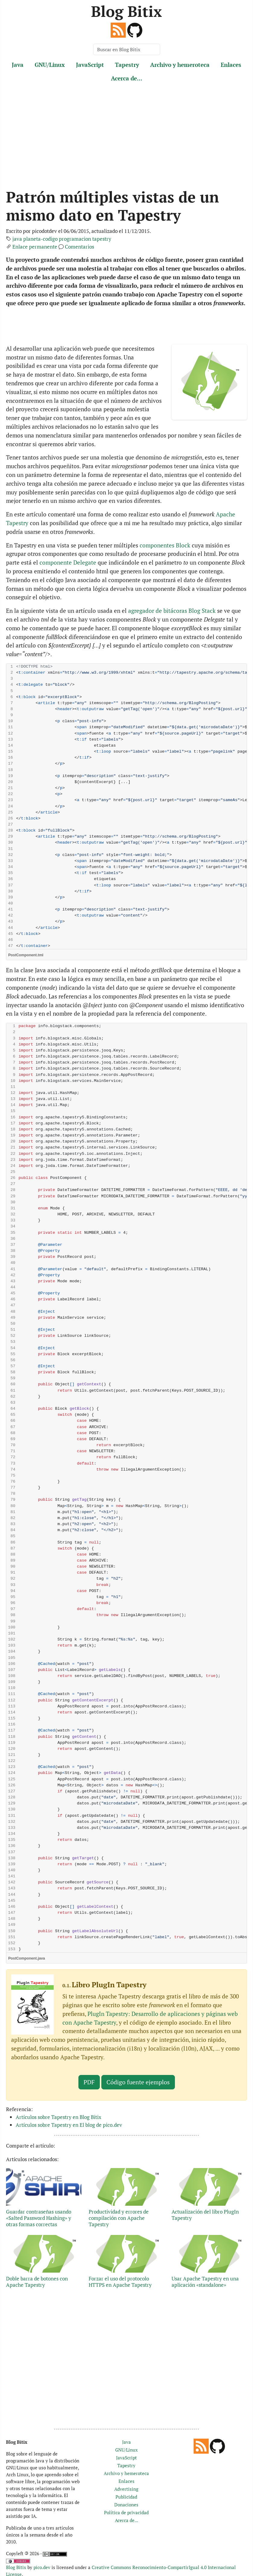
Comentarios (79, 246)
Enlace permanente (34, 246)
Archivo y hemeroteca (180, 64)
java (17, 238)
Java (18, 64)
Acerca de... (126, 78)
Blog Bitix (126, 11)
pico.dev (41, 2567)
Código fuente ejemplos (138, 2082)
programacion (75, 238)
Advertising (126, 2489)
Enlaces (231, 64)
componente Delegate (68, 562)
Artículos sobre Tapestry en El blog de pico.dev (69, 2124)
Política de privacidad (126, 2512)
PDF (89, 2082)
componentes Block (165, 545)
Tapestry (127, 64)
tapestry (101, 238)
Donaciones (126, 2505)
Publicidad (126, 2497)
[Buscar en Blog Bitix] (126, 49)
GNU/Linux (50, 64)
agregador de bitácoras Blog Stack (172, 610)
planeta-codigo (40, 238)
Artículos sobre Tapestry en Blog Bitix (58, 2117)
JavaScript (90, 64)
